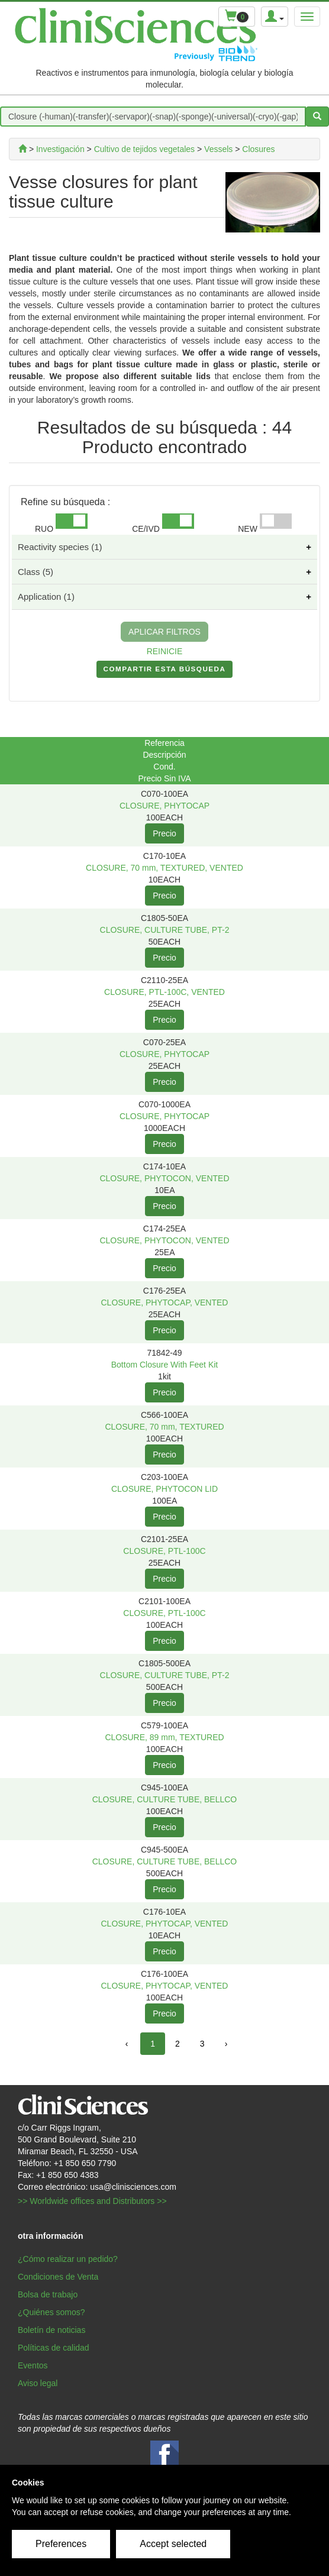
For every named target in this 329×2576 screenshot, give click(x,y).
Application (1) (46, 597)
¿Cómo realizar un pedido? (68, 2259)
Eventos (33, 2365)
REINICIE (165, 651)
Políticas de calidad (53, 2347)
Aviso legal (37, 2383)
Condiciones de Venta (58, 2276)
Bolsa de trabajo (48, 2294)
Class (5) (35, 572)
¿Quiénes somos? (51, 2312)
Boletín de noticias (51, 2330)
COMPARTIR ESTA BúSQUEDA (164, 671)
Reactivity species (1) (60, 547)
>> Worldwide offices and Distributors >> (92, 2201)
